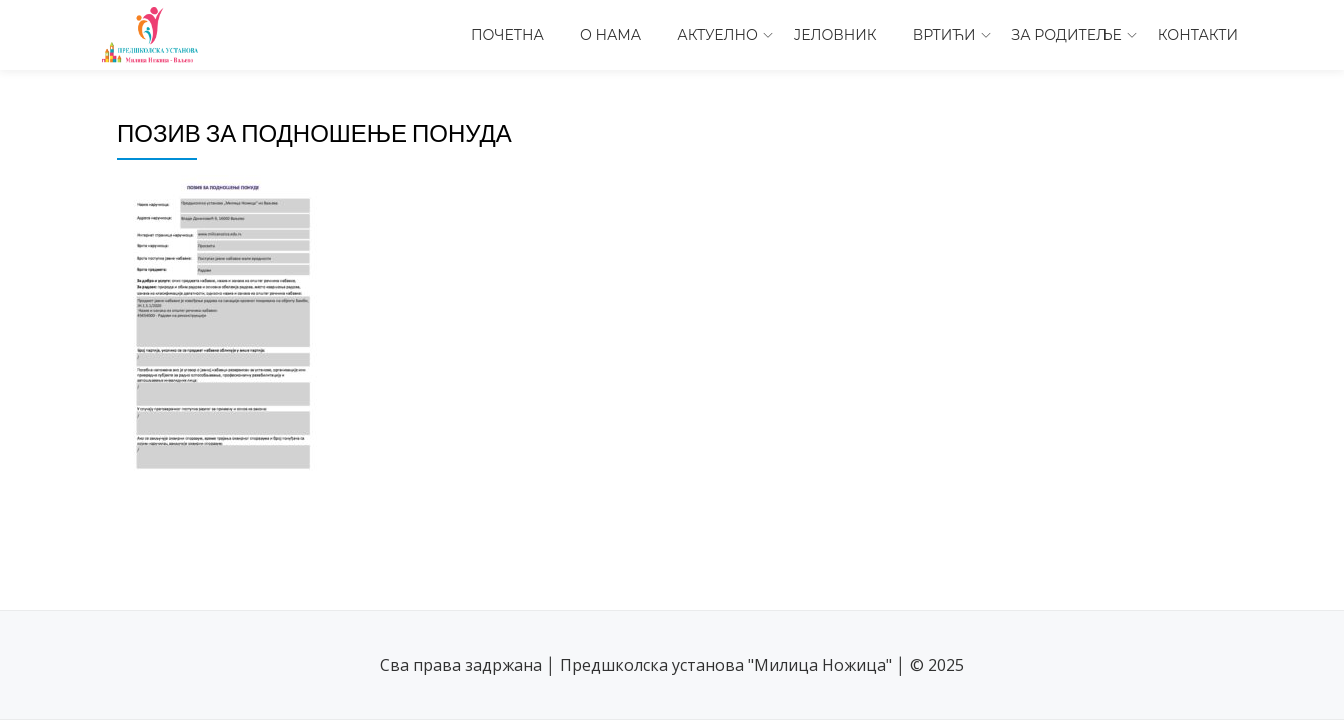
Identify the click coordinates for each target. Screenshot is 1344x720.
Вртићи (944, 35)
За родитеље (1067, 35)
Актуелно (717, 35)
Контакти (1198, 35)
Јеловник (835, 35)
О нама (610, 35)
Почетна (507, 35)
